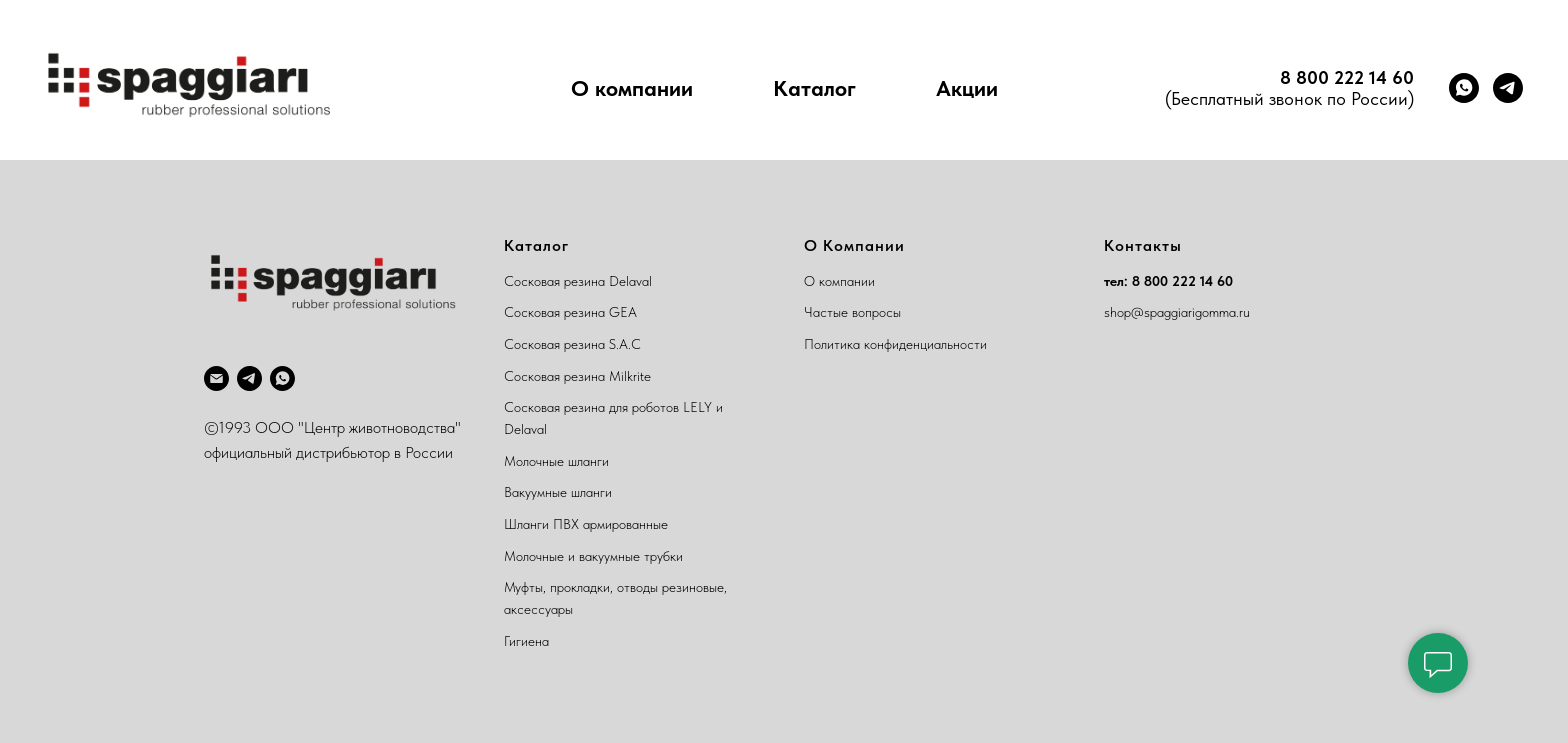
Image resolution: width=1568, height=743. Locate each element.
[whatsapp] (1464, 88)
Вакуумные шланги (558, 492)
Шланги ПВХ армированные (586, 524)
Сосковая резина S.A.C (572, 344)
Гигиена (526, 641)
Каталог (814, 88)
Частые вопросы (852, 312)
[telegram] (1508, 88)
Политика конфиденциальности (895, 344)
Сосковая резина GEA (570, 312)
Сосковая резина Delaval (578, 281)
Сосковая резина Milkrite (577, 376)
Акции (967, 88)
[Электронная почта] (216, 378)
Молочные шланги (556, 461)
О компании (632, 88)
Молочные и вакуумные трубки (593, 556)
